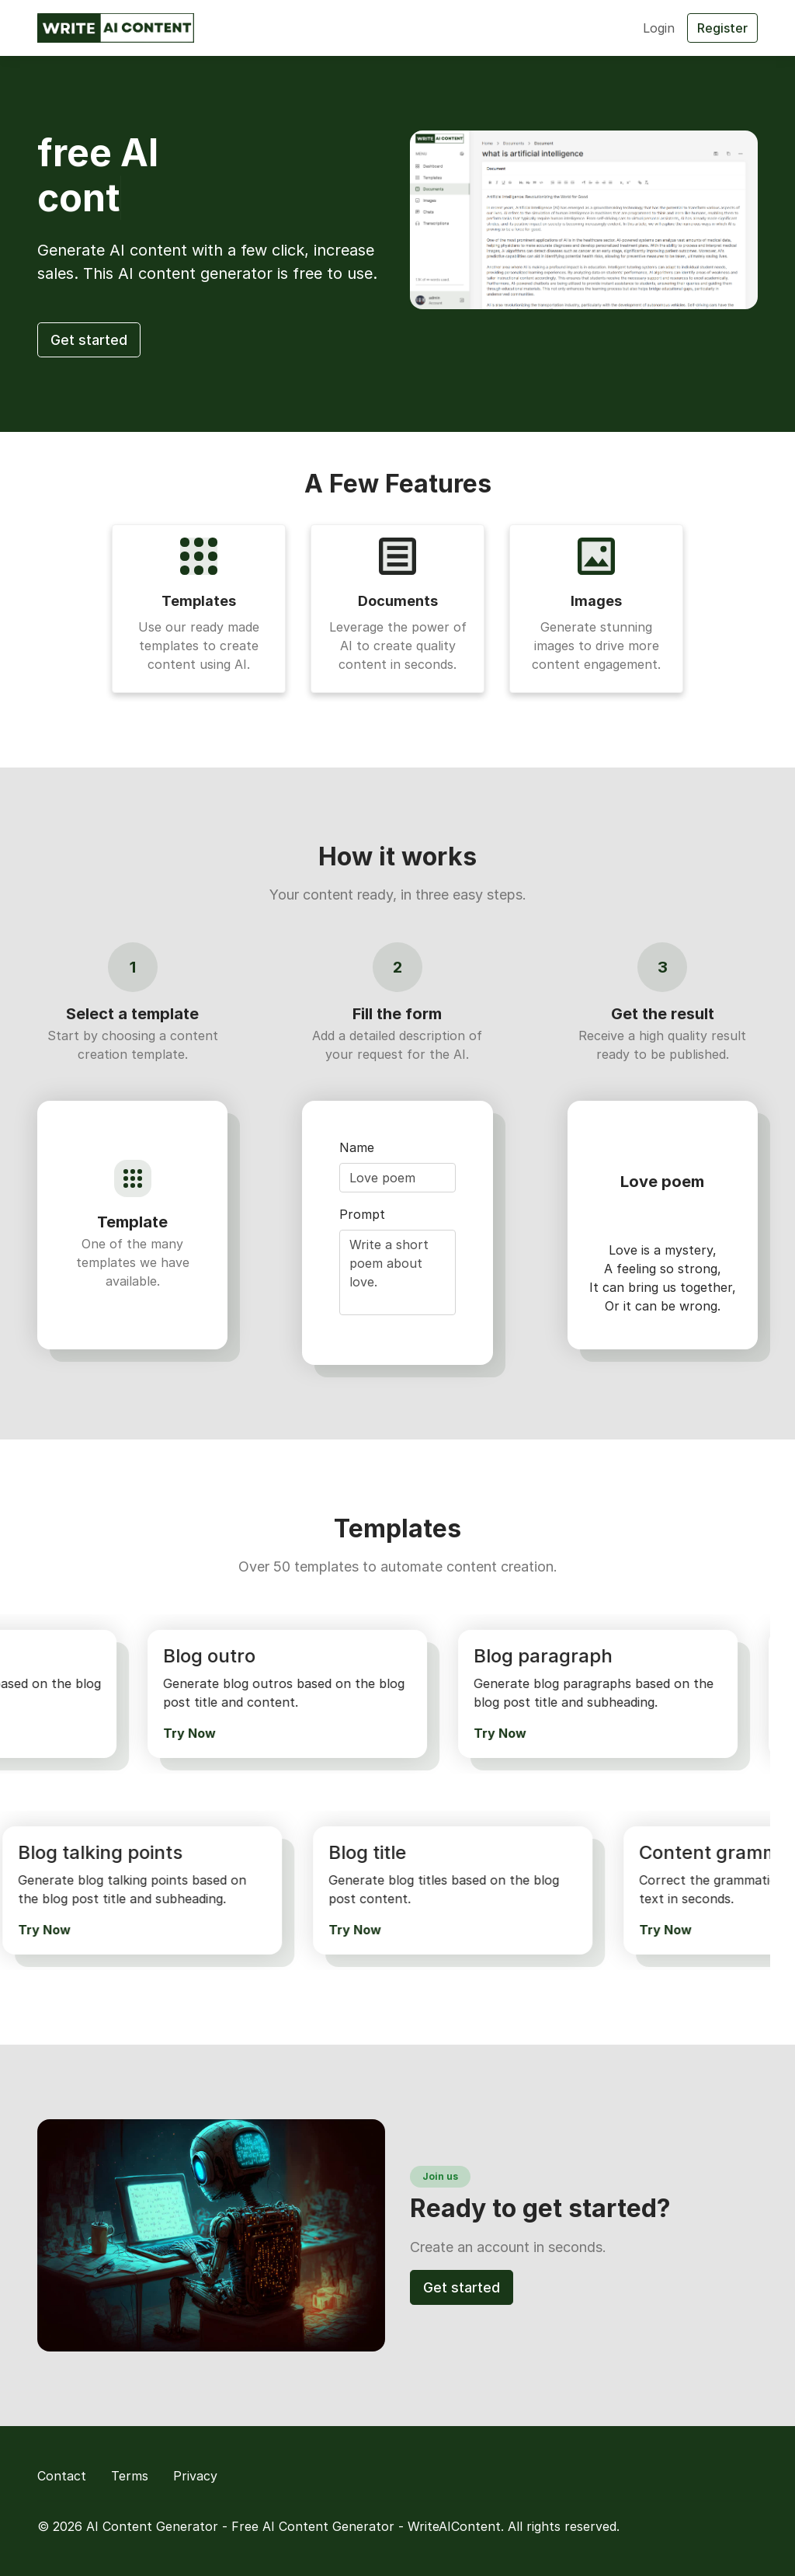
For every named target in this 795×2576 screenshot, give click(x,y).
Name (356, 1147)
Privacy (195, 2476)
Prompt (362, 1214)
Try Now (186, 1733)
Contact (61, 2476)
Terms (129, 2476)
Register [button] (722, 28)
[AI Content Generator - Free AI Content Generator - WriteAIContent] (115, 28)
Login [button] (659, 28)
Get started (88, 340)
